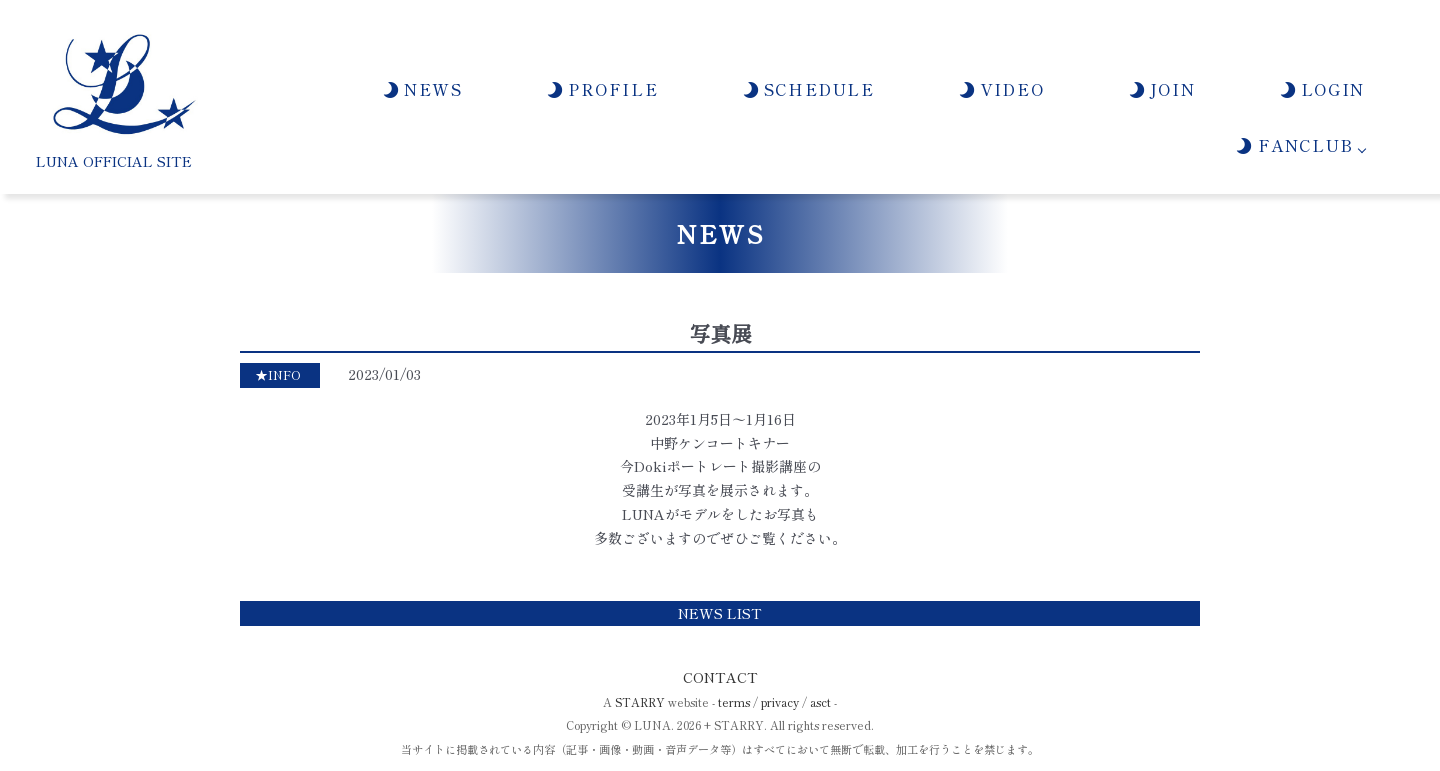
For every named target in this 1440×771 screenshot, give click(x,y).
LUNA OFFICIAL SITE (114, 161)
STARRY (640, 702)
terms (734, 702)
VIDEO (1000, 89)
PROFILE (601, 89)
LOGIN (1321, 89)
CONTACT (720, 677)
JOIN (1161, 89)
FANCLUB (1293, 145)
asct (820, 702)
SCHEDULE (808, 89)
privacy (780, 702)
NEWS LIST (720, 613)
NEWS (422, 89)
